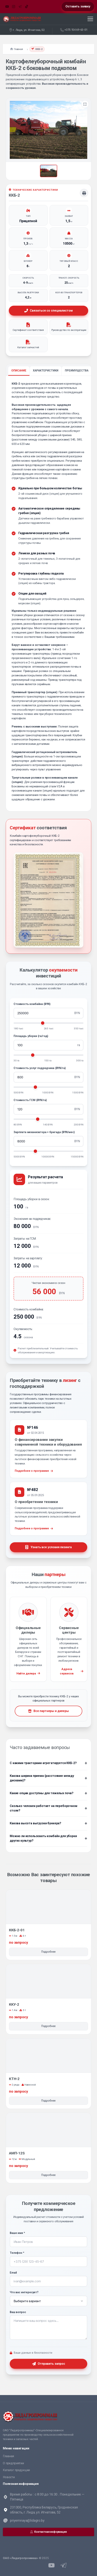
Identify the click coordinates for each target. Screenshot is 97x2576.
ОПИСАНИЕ (18, 370)
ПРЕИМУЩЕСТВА (76, 370)
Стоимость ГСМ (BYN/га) (30, 1100)
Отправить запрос (48, 2364)
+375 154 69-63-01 (73, 29)
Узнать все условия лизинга (48, 1547)
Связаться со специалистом (48, 311)
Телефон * (17, 2253)
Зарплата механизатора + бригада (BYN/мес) (44, 1132)
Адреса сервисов (71, 1671)
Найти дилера (28, 1673)
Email (13, 2272)
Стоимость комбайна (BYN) (32, 1004)
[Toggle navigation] (90, 19)
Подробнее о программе (34, 1470)
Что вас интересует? (24, 2292)
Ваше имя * (17, 2233)
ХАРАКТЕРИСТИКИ (45, 370)
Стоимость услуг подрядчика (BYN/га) (40, 1068)
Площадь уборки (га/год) (31, 1036)
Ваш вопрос (18, 2312)
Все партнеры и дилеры (48, 1711)
